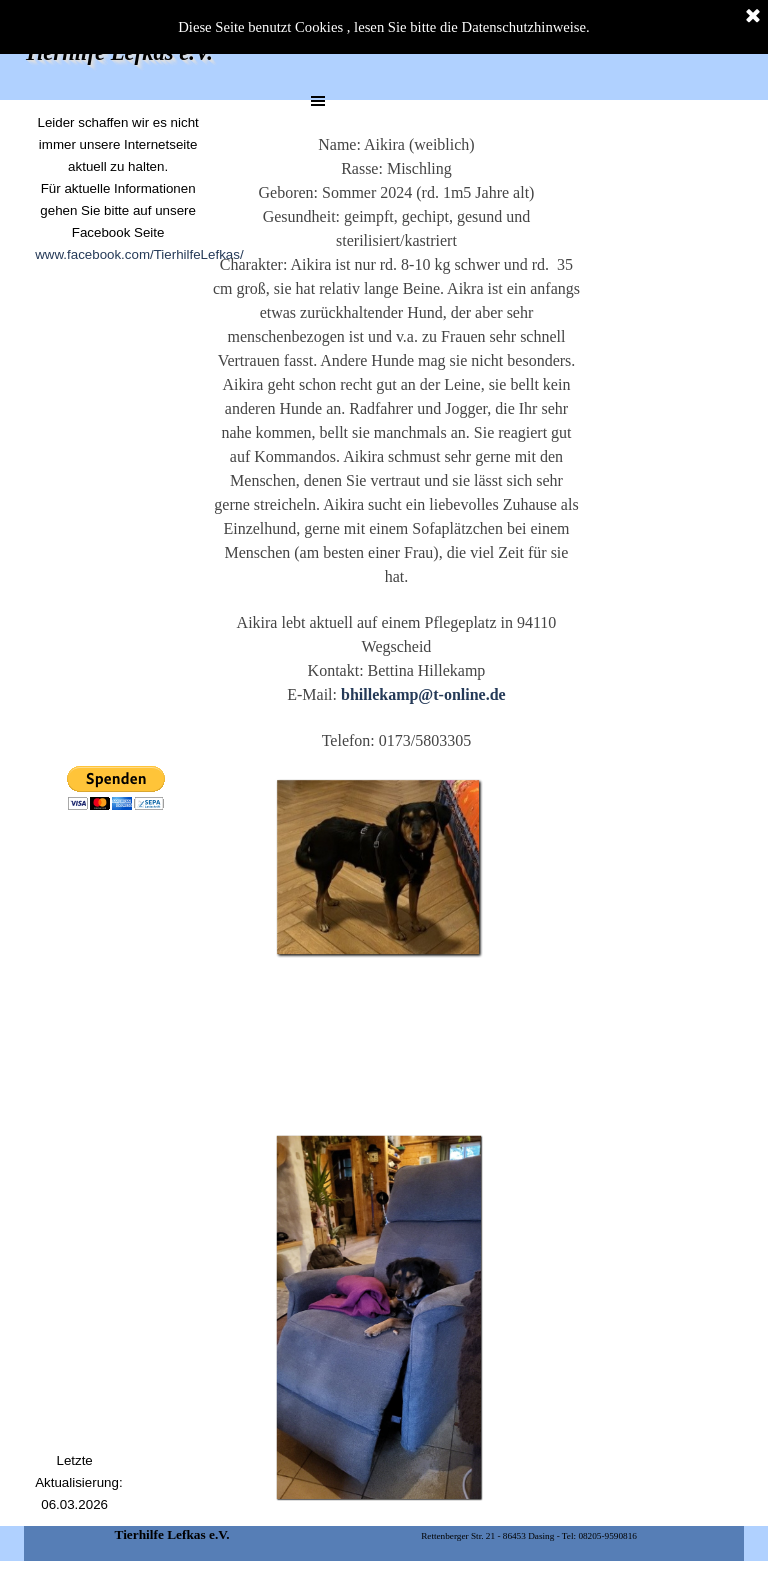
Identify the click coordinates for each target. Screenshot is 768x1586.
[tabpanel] (118, 210)
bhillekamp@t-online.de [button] (423, 694)
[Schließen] (753, 17)
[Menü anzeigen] (318, 101)
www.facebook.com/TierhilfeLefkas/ (139, 254)
